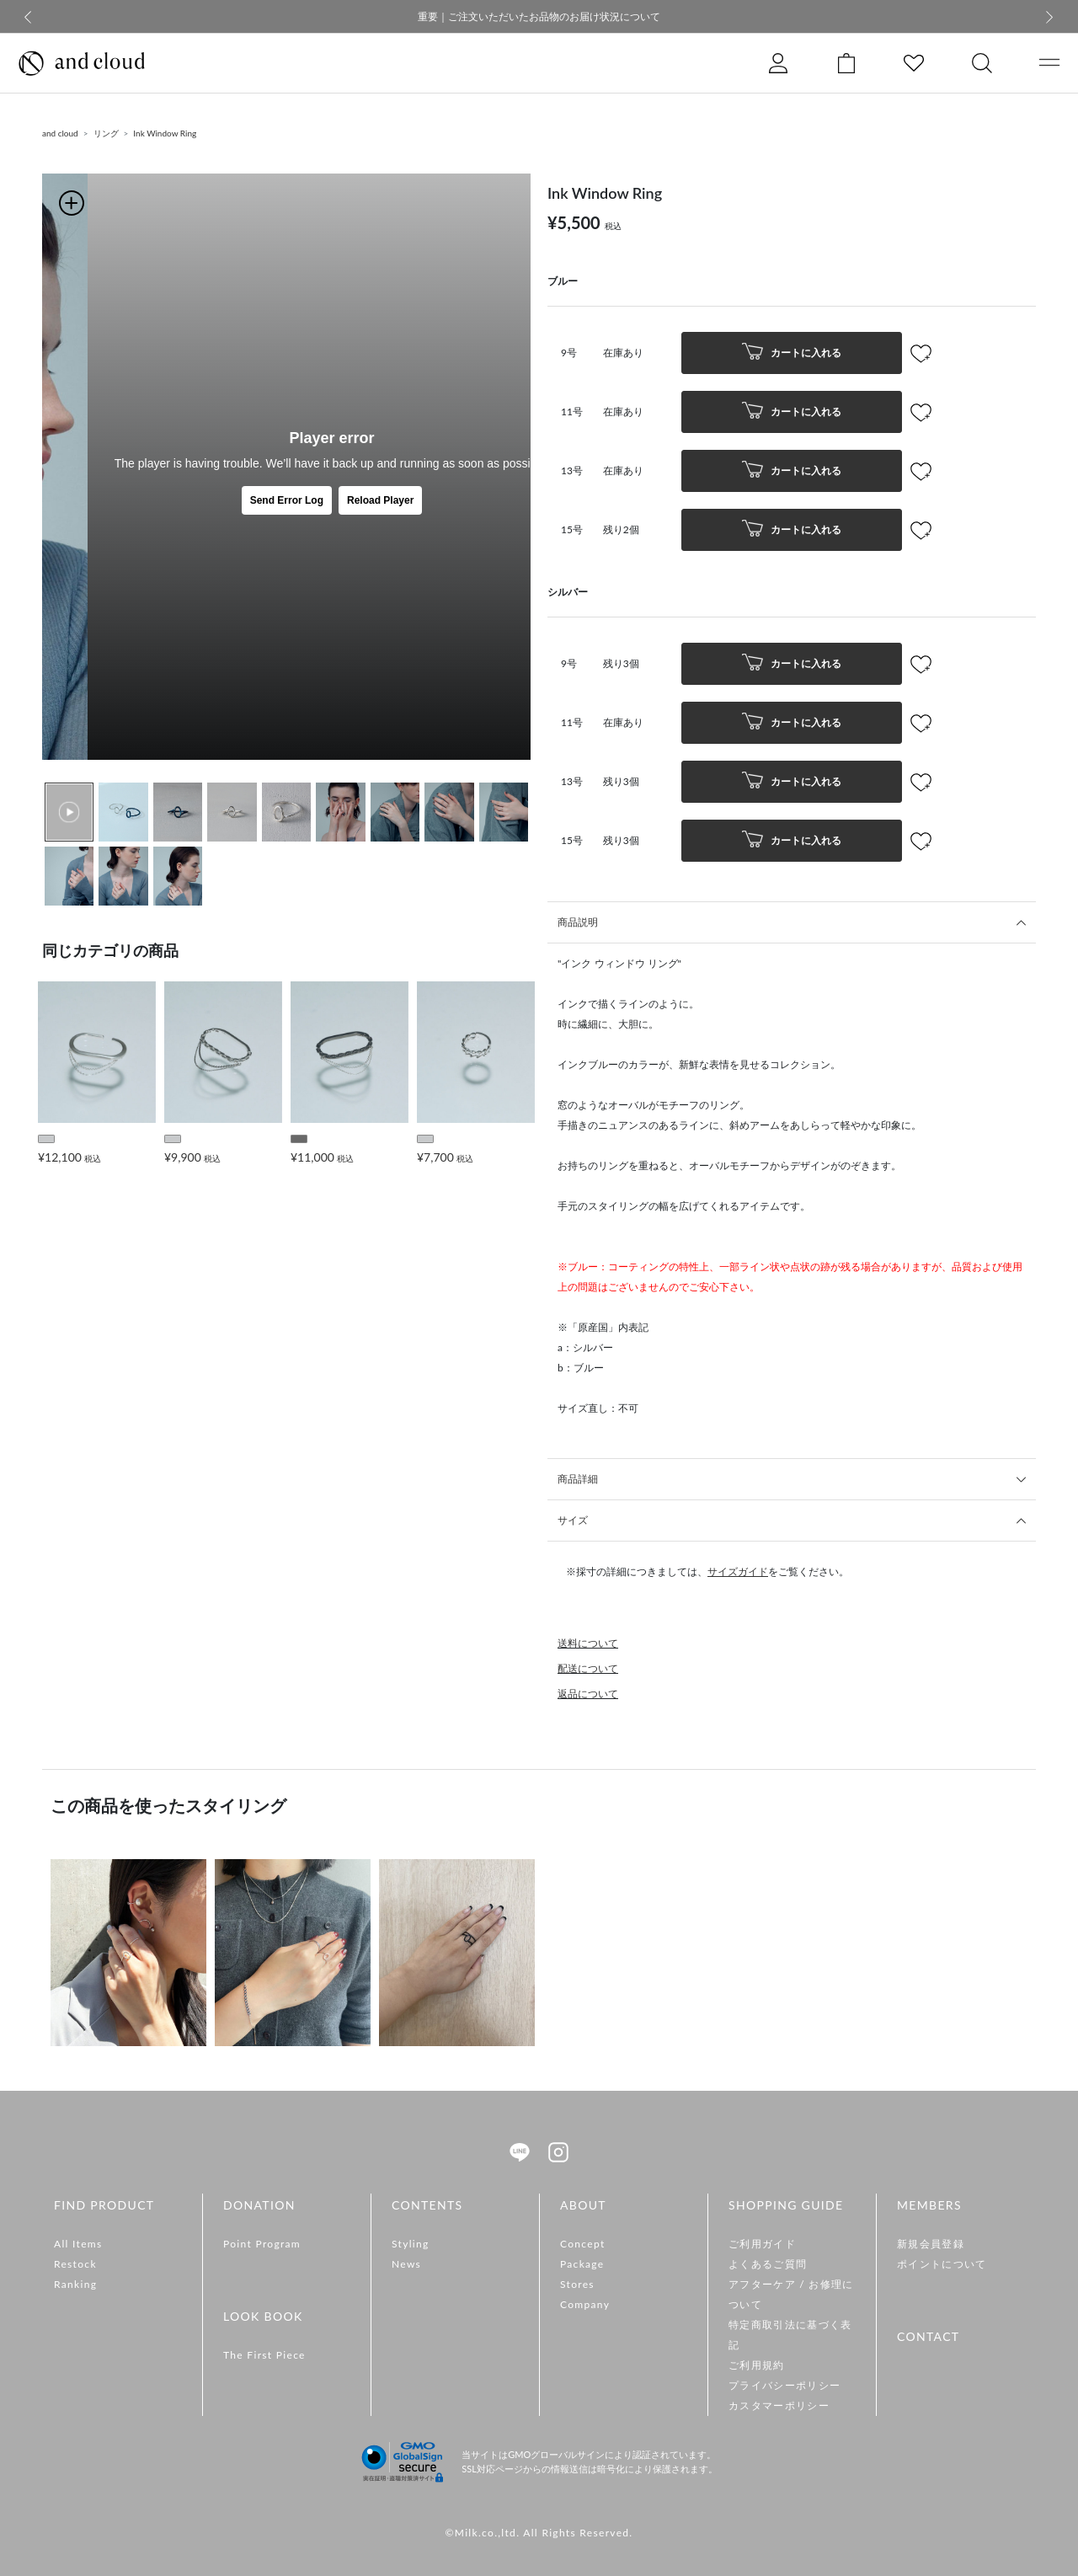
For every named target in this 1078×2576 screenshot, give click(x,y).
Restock (75, 2264)
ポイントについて (942, 2264)
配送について (588, 1668)
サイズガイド (737, 1571)
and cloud (60, 133)
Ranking (75, 2284)
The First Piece (264, 2355)
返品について (588, 1693)
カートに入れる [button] (791, 353)
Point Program (262, 2243)
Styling (411, 2243)
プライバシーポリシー (784, 2385)
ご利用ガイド (762, 2243)
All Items (78, 2243)
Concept (583, 2243)
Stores (577, 2284)
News (406, 2264)
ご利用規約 (756, 2365)
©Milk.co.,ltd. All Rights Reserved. (538, 2532)
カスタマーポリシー (779, 2405)
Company (585, 2304)
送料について (588, 1643)
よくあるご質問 (767, 2264)
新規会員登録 (930, 2243)
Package (582, 2264)
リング (106, 133)
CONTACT (928, 2336)
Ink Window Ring (164, 133)
